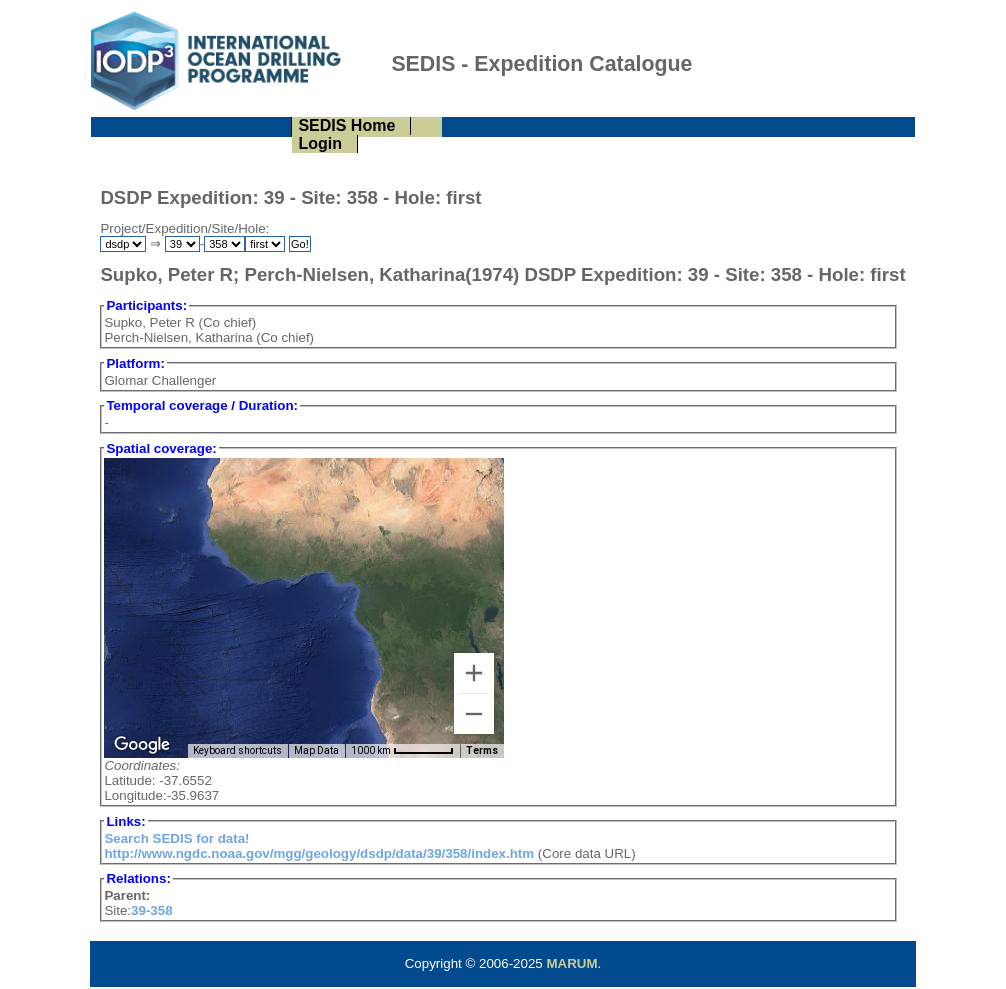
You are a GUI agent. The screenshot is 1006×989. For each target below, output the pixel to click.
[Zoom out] (474, 714)
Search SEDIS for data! (176, 838)
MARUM (571, 963)
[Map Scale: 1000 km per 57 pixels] (402, 751)
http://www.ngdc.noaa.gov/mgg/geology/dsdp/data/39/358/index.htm (319, 853)
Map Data (316, 750)
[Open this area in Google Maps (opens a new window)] (142, 745)
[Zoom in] (474, 673)
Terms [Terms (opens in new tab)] (482, 750)
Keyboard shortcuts (237, 750)
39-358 (152, 910)
